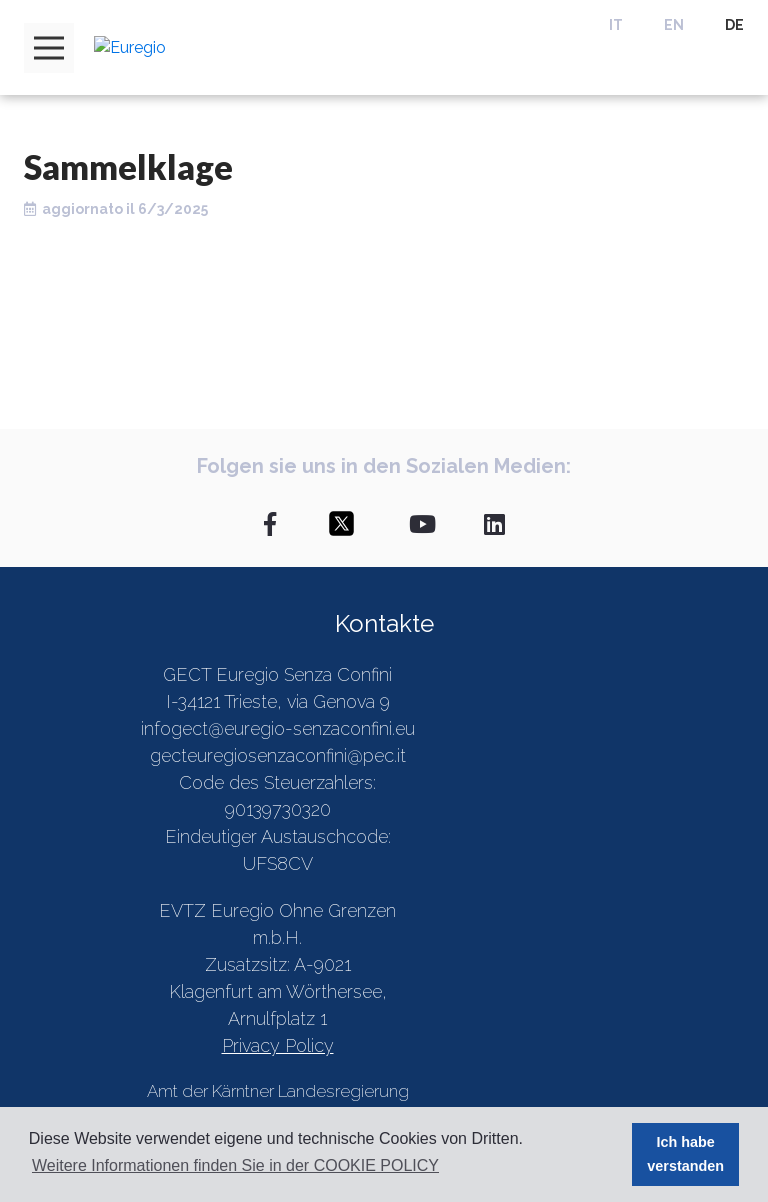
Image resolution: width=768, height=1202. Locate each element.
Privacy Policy (278, 1045)
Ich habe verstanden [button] (685, 1154)
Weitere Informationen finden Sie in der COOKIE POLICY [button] (235, 1165)
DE (734, 25)
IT (616, 25)
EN (674, 25)
